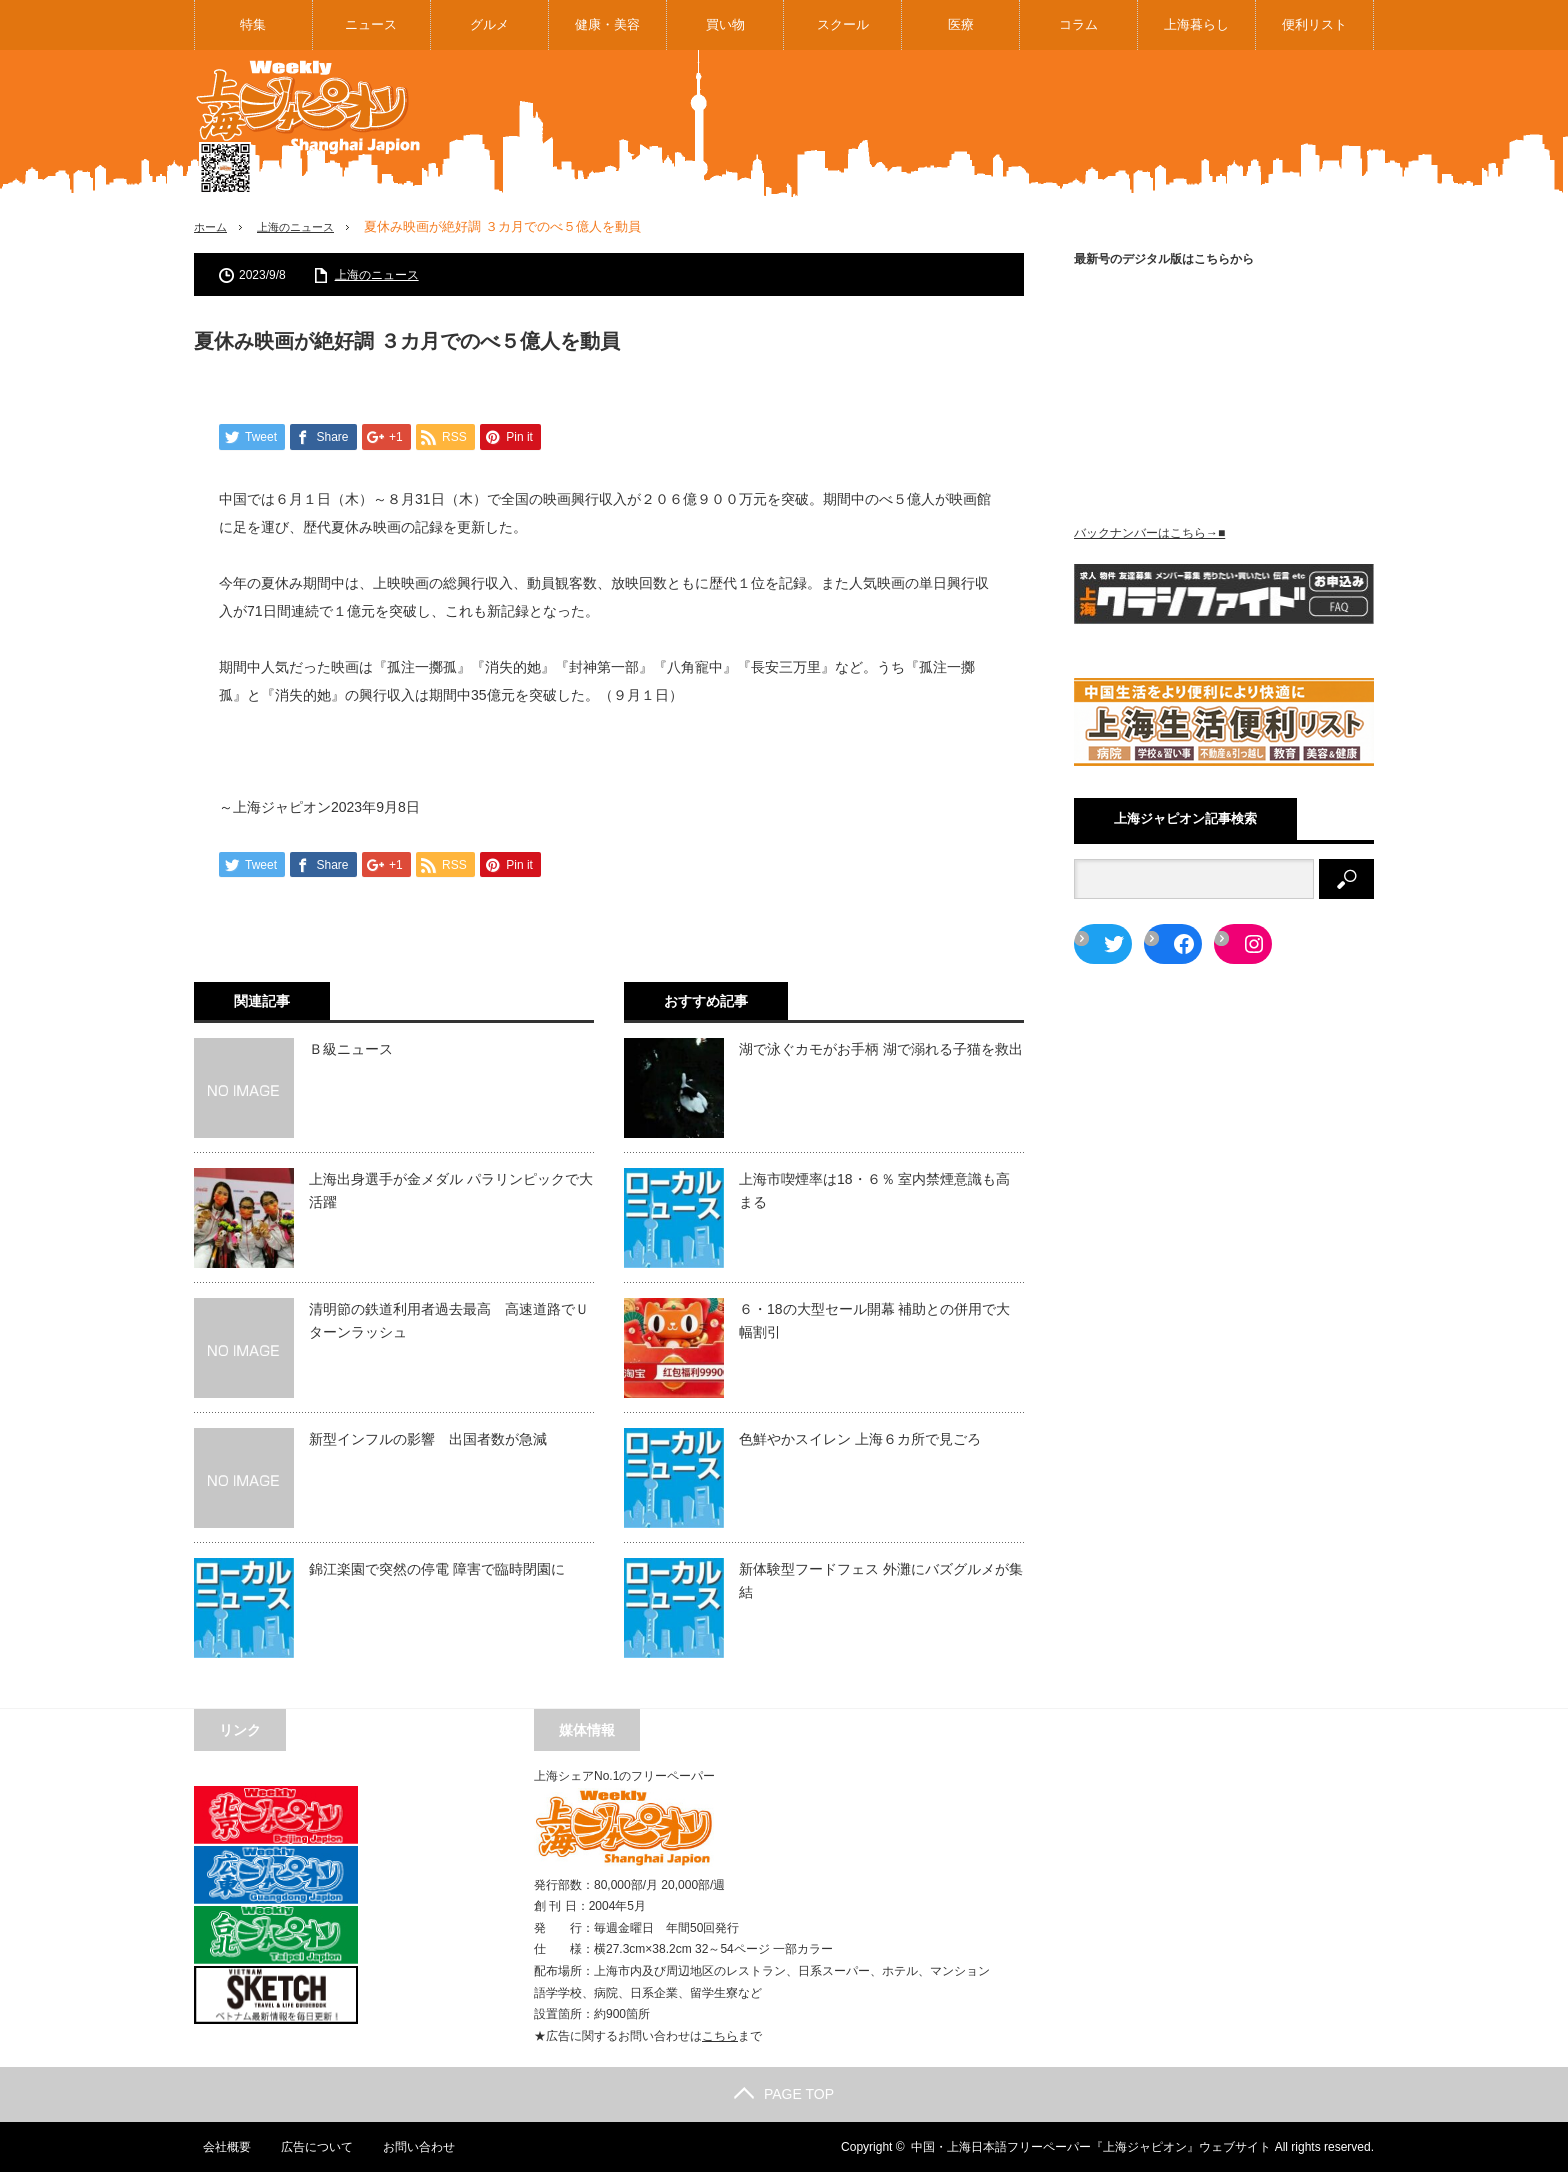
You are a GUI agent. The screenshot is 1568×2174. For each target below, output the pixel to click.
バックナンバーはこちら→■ (1149, 533)
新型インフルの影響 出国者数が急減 (428, 1441)
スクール (843, 24)
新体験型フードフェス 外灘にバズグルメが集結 (881, 1582)
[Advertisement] (1010, 124)
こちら (720, 2038)
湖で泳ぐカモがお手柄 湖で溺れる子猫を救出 (881, 1051)
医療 (961, 24)
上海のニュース (308, 226)
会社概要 (218, 2149)
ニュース (371, 24)
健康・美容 (607, 24)
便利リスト (1314, 24)
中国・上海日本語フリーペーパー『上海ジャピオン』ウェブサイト (1091, 2149)
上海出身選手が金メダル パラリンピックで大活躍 (451, 1192)
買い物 (725, 24)
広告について (309, 2149)
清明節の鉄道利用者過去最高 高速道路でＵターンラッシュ (449, 1322)
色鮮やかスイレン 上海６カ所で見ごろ (860, 1441)
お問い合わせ (412, 2149)
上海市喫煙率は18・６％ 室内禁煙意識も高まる (874, 1192)
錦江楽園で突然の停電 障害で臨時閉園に (437, 1571)
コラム (1078, 24)
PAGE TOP (784, 2096)
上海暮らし (1196, 24)
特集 (253, 24)
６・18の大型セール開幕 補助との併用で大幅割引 (874, 1322)
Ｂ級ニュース (351, 1051)
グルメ (489, 24)
